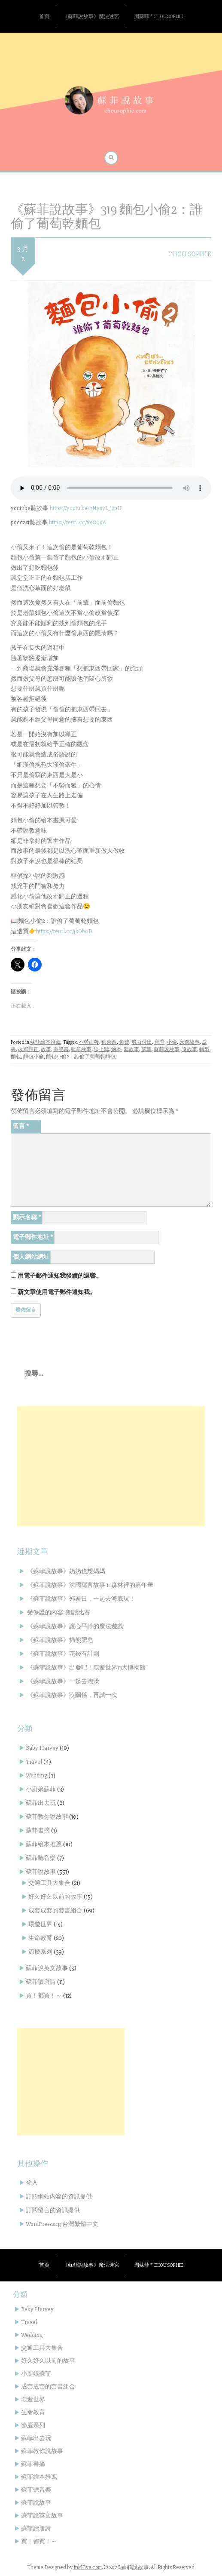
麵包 (16, 1057)
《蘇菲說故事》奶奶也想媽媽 (66, 1571)
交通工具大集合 (49, 1883)
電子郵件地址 (33, 1237)
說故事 (189, 1049)
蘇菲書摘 (38, 1830)
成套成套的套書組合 (55, 1910)
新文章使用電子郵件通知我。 (57, 1292)
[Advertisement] (111, 1466)
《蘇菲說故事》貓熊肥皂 (60, 1640)
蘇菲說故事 (166, 1049)
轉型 (204, 1049)
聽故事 (131, 1049)
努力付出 (141, 1042)
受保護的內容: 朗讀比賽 (58, 1612)
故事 (46, 1049)
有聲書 (61, 1049)
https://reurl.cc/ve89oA (77, 522)
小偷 (172, 1042)
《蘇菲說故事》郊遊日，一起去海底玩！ (81, 1598)
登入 (32, 2182)
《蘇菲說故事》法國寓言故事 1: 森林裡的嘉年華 (90, 1585)
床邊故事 (189, 1042)
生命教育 (40, 1938)
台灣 (159, 1042)
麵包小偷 (33, 1057)
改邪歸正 (28, 1049)
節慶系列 (40, 1951)
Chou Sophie (189, 254)
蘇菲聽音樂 (41, 1858)
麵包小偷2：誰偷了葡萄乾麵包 (81, 1057)
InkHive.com (87, 2567)
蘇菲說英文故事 (47, 1968)
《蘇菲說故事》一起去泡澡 (63, 1681)
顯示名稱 (27, 1217)
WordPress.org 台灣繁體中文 (62, 2224)
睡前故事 (81, 1049)
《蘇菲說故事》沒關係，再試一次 (72, 1695)
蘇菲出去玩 (41, 1803)
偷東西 (109, 1042)
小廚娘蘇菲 (41, 1789)
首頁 (44, 16)
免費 (124, 1042)
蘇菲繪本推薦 (45, 1042)
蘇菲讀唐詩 (41, 1982)
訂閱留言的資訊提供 (53, 2210)
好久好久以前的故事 (55, 1896)
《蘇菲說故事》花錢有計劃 (63, 1653)
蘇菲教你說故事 (47, 1816)
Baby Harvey (42, 1748)
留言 (21, 1126)
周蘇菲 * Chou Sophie (158, 16)
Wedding (36, 1775)
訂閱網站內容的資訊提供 (59, 2196)
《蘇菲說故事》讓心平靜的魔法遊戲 (75, 1626)
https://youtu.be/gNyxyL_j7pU (86, 508)
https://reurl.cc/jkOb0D (64, 931)
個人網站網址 (31, 1256)
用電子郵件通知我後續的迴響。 (60, 1275)
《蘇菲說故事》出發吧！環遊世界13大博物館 (86, 1667)
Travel (34, 1761)
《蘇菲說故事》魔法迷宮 (91, 16)
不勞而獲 (89, 1042)
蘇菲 (146, 1049)
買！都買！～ (44, 1995)
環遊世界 (40, 1924)
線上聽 (101, 1049)
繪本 (116, 1049)
